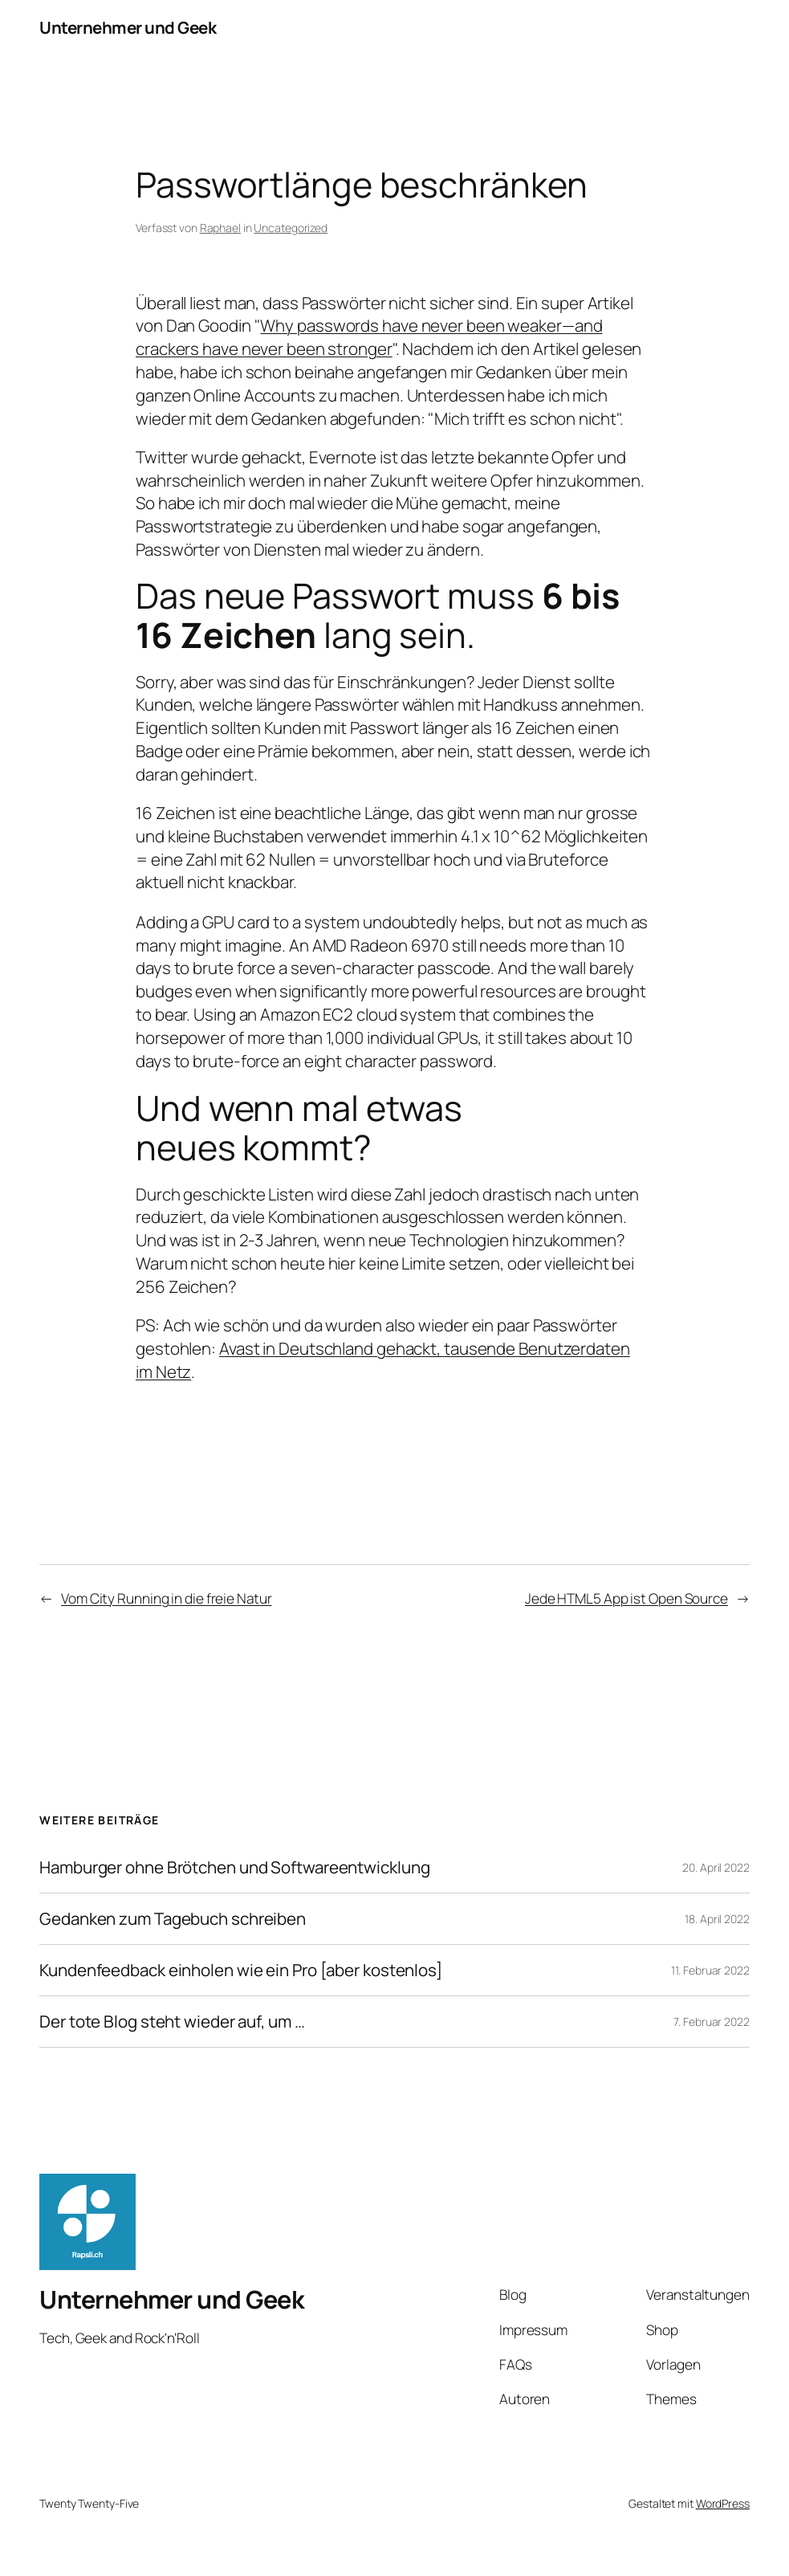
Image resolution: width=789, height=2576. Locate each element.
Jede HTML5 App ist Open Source (626, 1598)
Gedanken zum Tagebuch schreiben (172, 1919)
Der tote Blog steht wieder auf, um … (171, 2021)
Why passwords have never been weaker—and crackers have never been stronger (369, 337)
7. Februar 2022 (711, 2021)
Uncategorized (290, 227)
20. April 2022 (716, 1867)
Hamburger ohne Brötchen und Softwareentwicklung (234, 1867)
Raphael (220, 227)
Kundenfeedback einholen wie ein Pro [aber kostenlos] (240, 1970)
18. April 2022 (717, 1918)
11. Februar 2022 (710, 1970)
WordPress (723, 2503)
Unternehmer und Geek (127, 27)
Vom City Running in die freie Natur (166, 1598)
